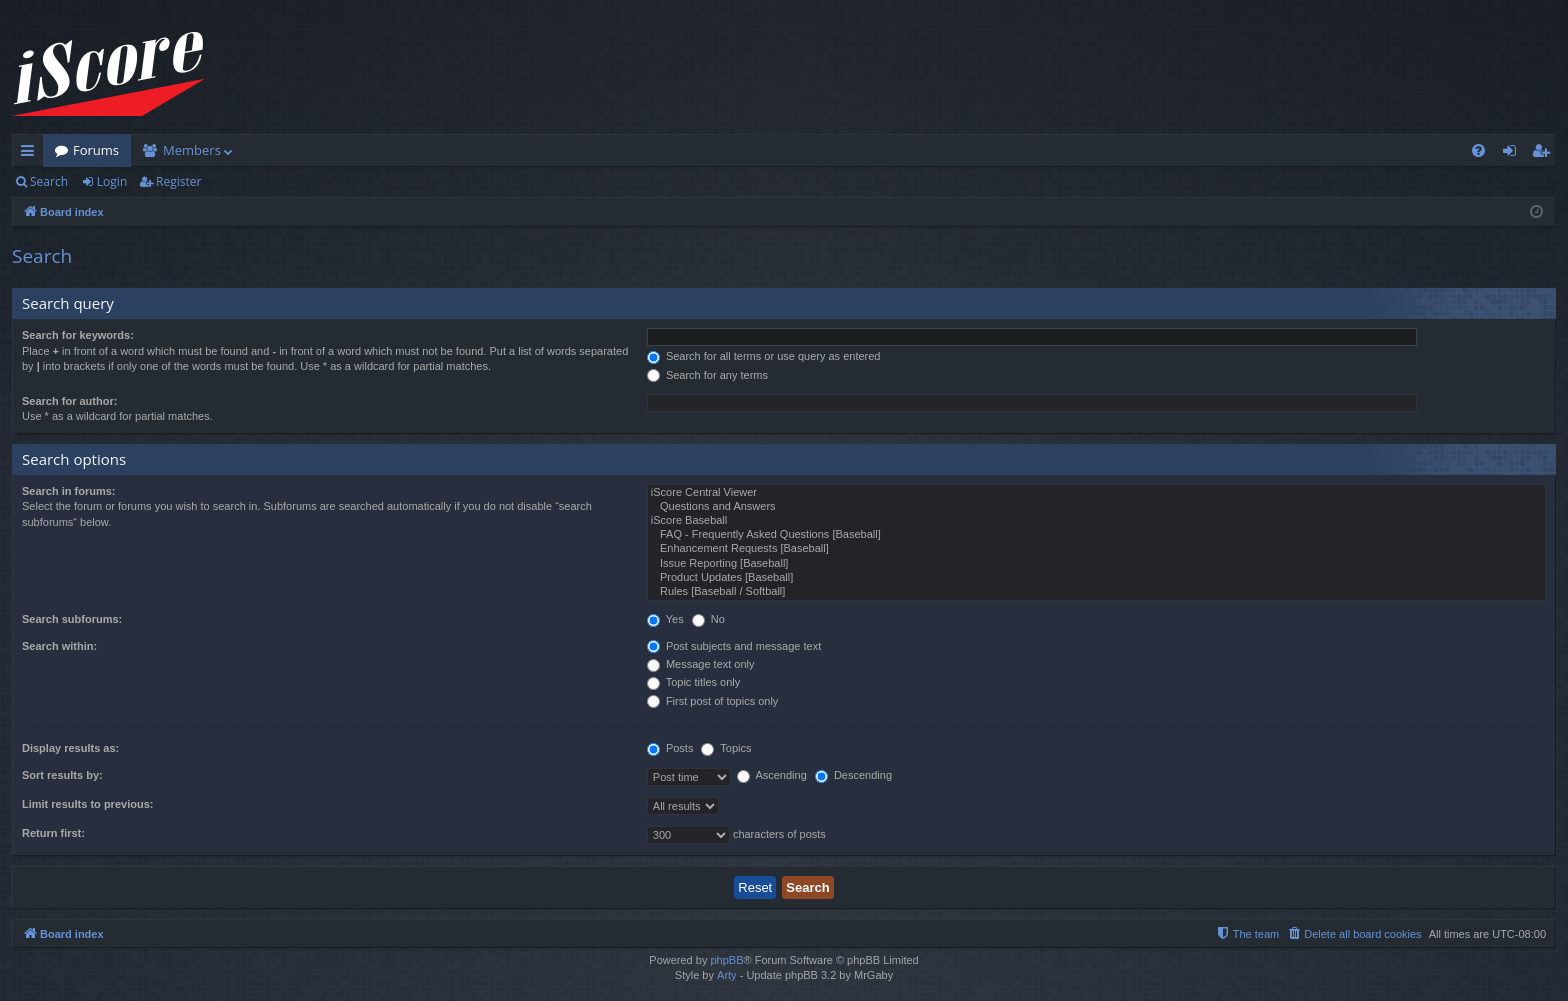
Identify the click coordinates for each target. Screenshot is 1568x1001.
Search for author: (69, 401)
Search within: (59, 646)
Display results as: (70, 748)
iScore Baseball (1096, 521)
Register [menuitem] (1545, 154)
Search (49, 181)
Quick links (31, 154)
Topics (726, 748)
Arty (727, 975)
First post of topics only (713, 701)
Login (112, 181)
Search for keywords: (78, 335)
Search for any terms (707, 375)
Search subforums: (72, 619)
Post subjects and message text (734, 646)
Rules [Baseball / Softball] (1096, 592)
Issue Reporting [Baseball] (1096, 564)
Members (192, 150)
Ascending (772, 775)
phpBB (726, 960)
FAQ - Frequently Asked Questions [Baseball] (1096, 535)
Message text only (701, 664)
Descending (853, 775)
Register (178, 181)
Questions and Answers (1096, 507)
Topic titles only (693, 682)
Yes (665, 619)
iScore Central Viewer (1096, 493)
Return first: (53, 833)
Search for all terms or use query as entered (764, 356)
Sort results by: (62, 775)
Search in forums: (69, 491)
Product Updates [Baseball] (1096, 578)
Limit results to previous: (87, 804)
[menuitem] (1478, 150)
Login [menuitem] (1513, 154)
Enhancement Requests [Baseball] (1096, 549)
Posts (670, 748)
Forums (96, 150)
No (708, 619)
